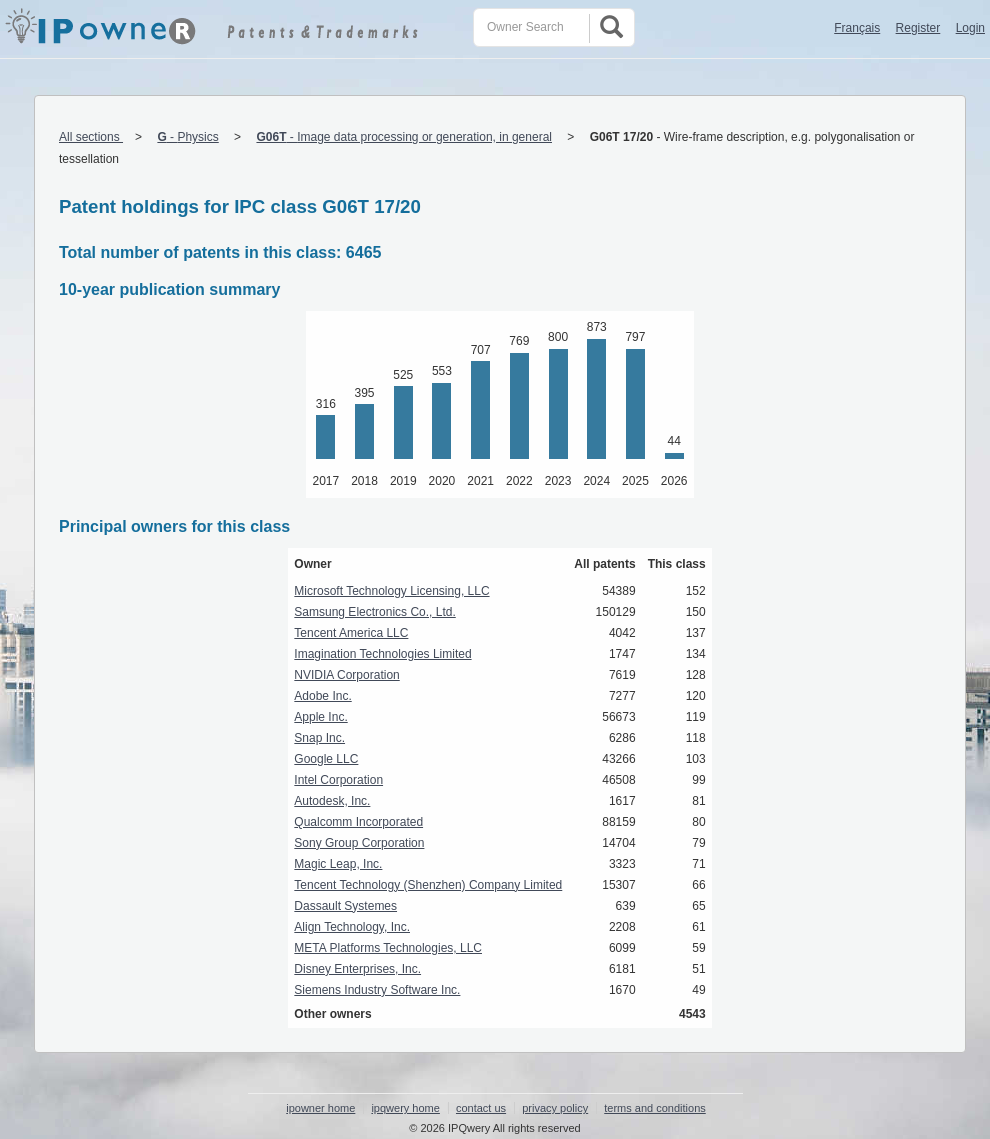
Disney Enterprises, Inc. (357, 969)
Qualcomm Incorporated (358, 822)
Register (918, 28)
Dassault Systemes (345, 906)
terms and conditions (655, 1108)
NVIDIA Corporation (346, 675)
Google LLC (326, 759)
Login (970, 28)
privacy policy (555, 1108)
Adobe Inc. (322, 696)
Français (857, 28)
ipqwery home (405, 1108)
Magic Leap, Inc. (338, 864)
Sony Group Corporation (359, 843)
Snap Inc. (319, 738)
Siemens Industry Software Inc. (377, 990)
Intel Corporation (338, 780)
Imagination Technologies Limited (382, 654)
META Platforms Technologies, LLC (388, 948)
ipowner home (320, 1108)
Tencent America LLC (351, 633)
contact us (481, 1108)
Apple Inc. (320, 717)
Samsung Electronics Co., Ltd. (374, 612)
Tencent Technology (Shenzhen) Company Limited (428, 885)
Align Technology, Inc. (352, 927)
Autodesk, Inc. (332, 801)
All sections (91, 137)
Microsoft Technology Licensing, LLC (391, 591)
